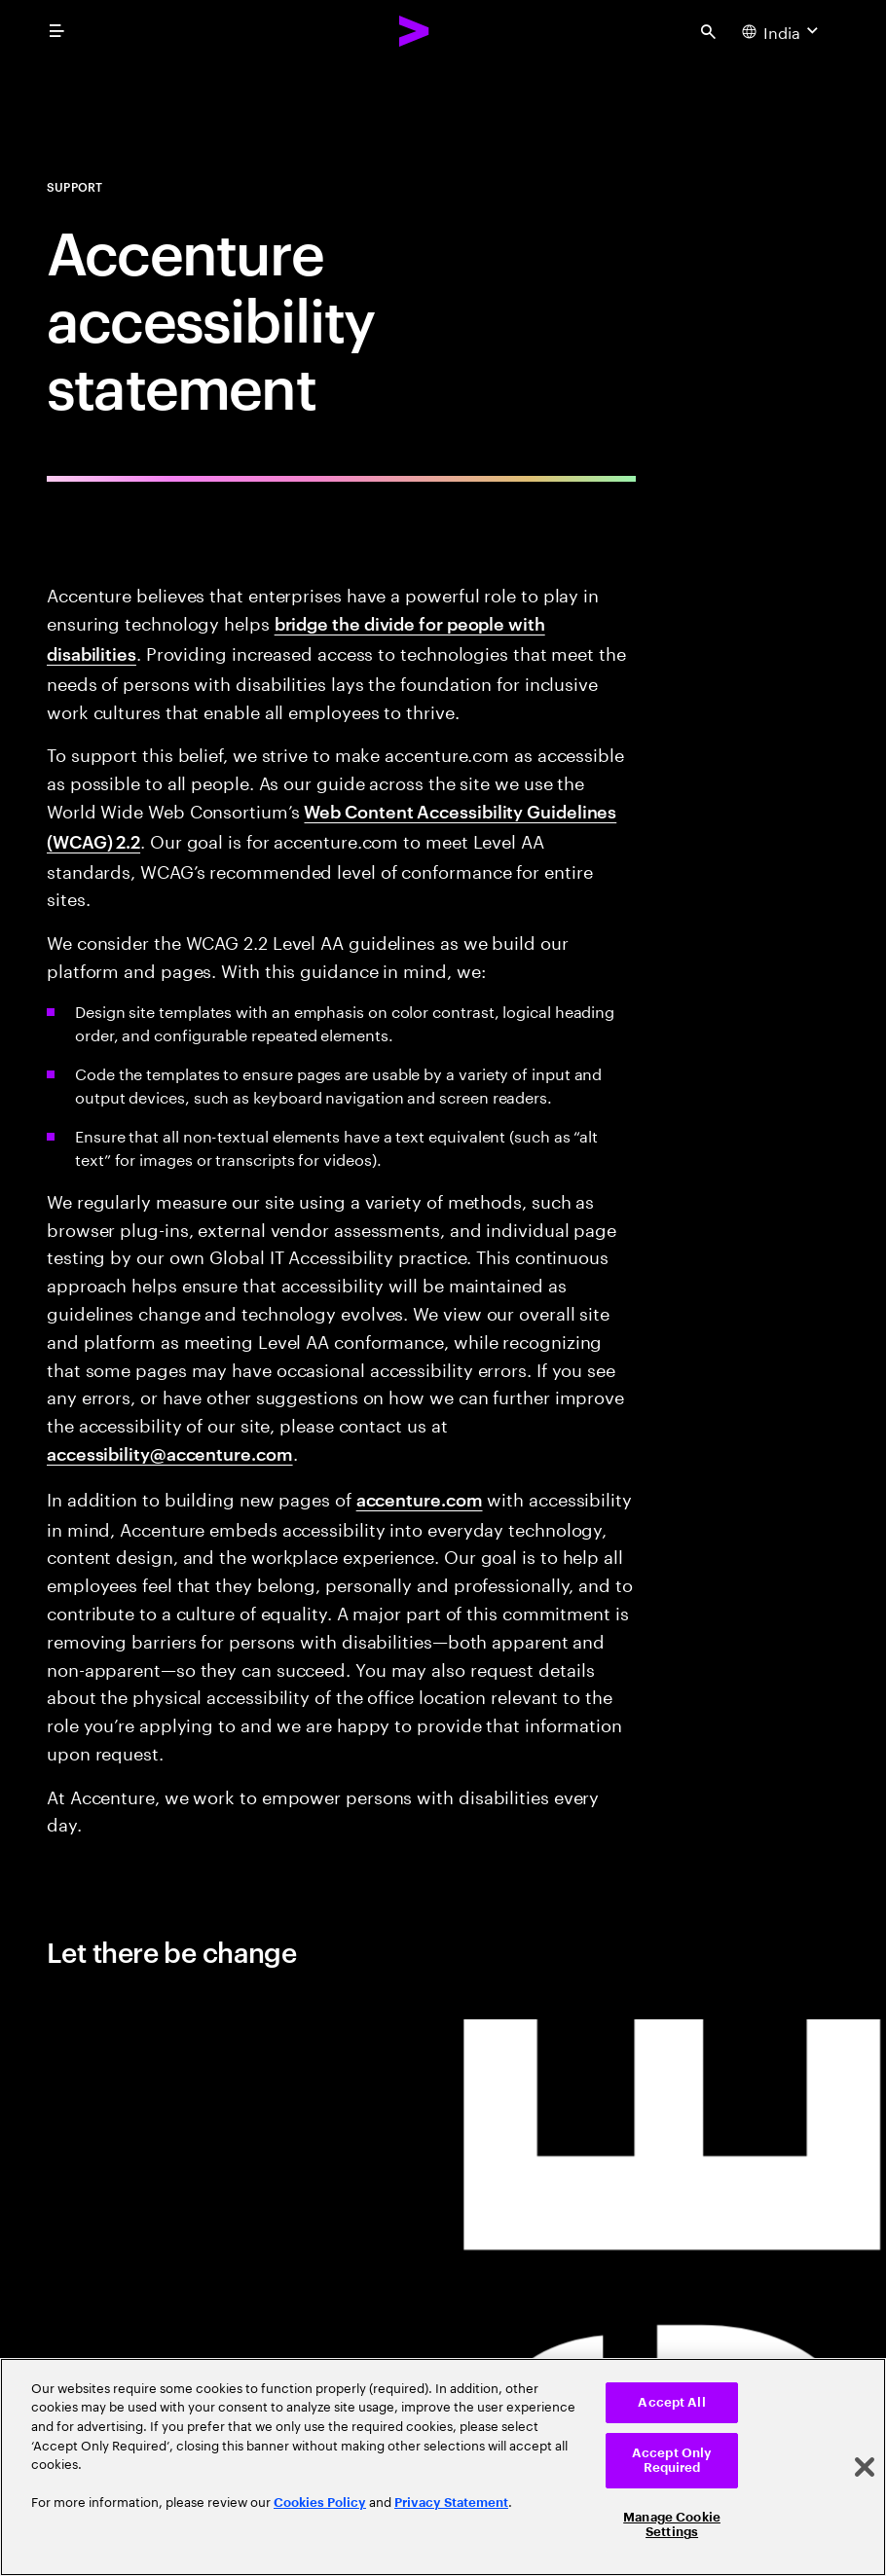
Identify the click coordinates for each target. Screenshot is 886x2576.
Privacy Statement (451, 2502)
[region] (443, 2467)
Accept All (671, 2402)
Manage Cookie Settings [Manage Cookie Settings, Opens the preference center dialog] (671, 2525)
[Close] (864, 2467)
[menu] (56, 31)
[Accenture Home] (414, 31)
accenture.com (419, 1498)
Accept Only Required (672, 2461)
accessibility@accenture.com (170, 1452)
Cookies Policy (320, 2502)
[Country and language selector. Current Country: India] (782, 31)
